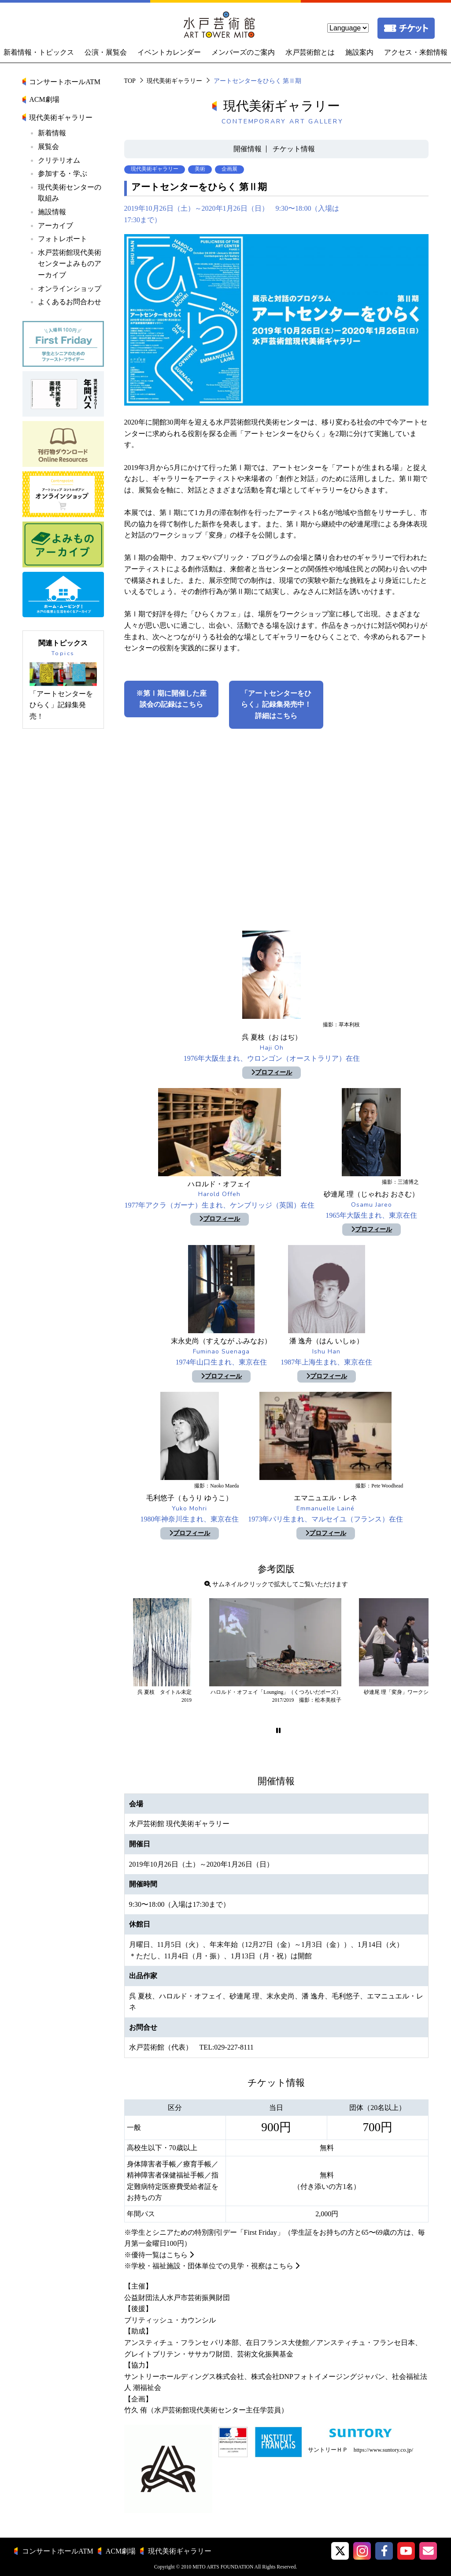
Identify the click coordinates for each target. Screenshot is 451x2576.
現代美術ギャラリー (174, 81)
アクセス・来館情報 (415, 52)
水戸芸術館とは (310, 52)
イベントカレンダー (169, 52)
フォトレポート (62, 238)
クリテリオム (59, 160)
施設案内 (359, 52)
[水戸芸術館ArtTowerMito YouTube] (406, 2551)
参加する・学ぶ (62, 173)
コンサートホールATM (64, 82)
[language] (348, 28)
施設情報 (52, 212)
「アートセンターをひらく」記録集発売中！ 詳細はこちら (279, 704)
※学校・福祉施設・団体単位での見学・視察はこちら (208, 2266)
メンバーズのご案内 (243, 52)
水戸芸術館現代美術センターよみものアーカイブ (69, 264)
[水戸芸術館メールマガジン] (428, 2551)
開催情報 (247, 149)
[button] (278, 1731)
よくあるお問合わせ (69, 302)
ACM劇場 (44, 99)
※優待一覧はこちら (156, 2255)
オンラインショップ (69, 288)
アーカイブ (55, 225)
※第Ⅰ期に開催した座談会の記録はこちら (171, 699)
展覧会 (48, 146)
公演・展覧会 (106, 52)
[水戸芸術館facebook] (384, 2551)
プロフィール (271, 1072)
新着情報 (52, 133)
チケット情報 (294, 149)
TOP (130, 81)
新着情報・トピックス (39, 52)
